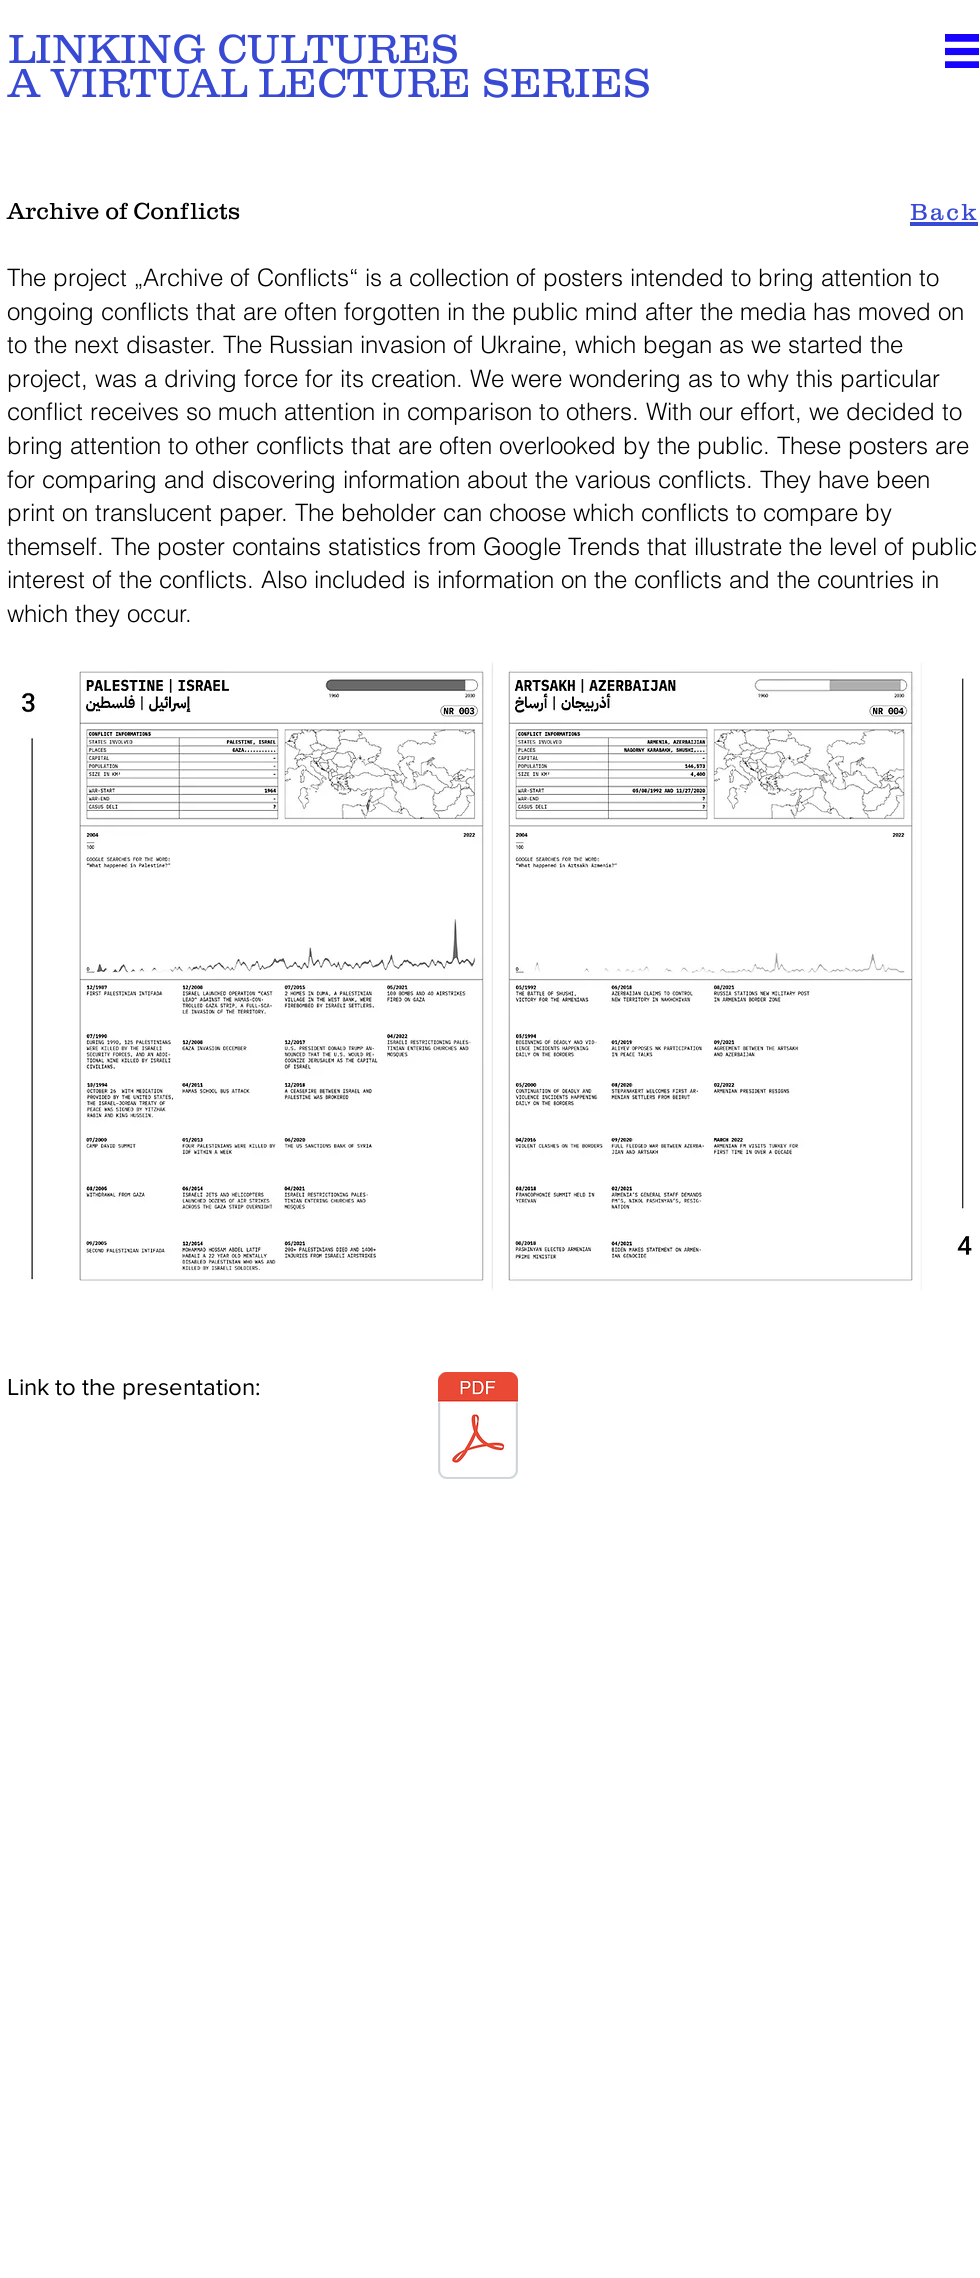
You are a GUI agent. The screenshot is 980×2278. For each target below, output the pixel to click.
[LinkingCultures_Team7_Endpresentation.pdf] (478, 1428)
